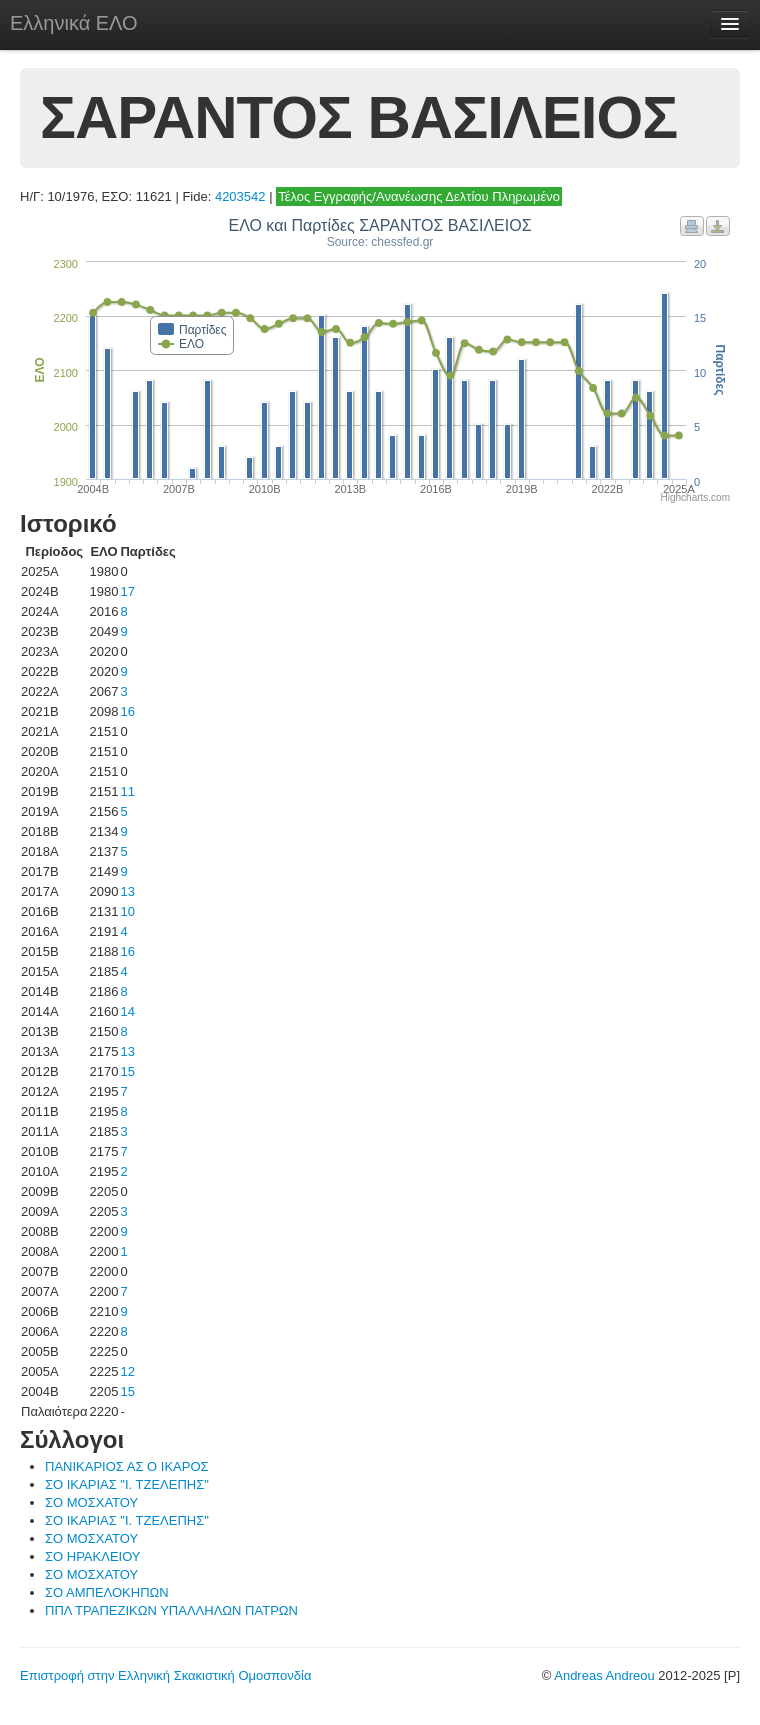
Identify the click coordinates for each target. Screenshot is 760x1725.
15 (127, 1071)
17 (127, 591)
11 (127, 791)
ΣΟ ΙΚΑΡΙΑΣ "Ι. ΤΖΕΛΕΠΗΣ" (127, 1484)
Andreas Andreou (604, 1675)
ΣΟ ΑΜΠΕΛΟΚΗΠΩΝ (107, 1592)
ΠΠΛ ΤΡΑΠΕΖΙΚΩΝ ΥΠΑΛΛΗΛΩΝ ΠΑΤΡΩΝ (171, 1610)
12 (127, 1371)
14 (127, 1011)
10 (127, 911)
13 (127, 891)
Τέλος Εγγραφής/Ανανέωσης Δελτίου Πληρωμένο (419, 196)
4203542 (240, 196)
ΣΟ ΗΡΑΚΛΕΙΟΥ (93, 1556)
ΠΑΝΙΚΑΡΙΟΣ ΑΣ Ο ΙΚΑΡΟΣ (127, 1466)
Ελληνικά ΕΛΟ (74, 23)
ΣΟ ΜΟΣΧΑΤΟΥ (91, 1502)
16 (127, 711)
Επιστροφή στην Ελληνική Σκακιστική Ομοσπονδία (165, 1675)
